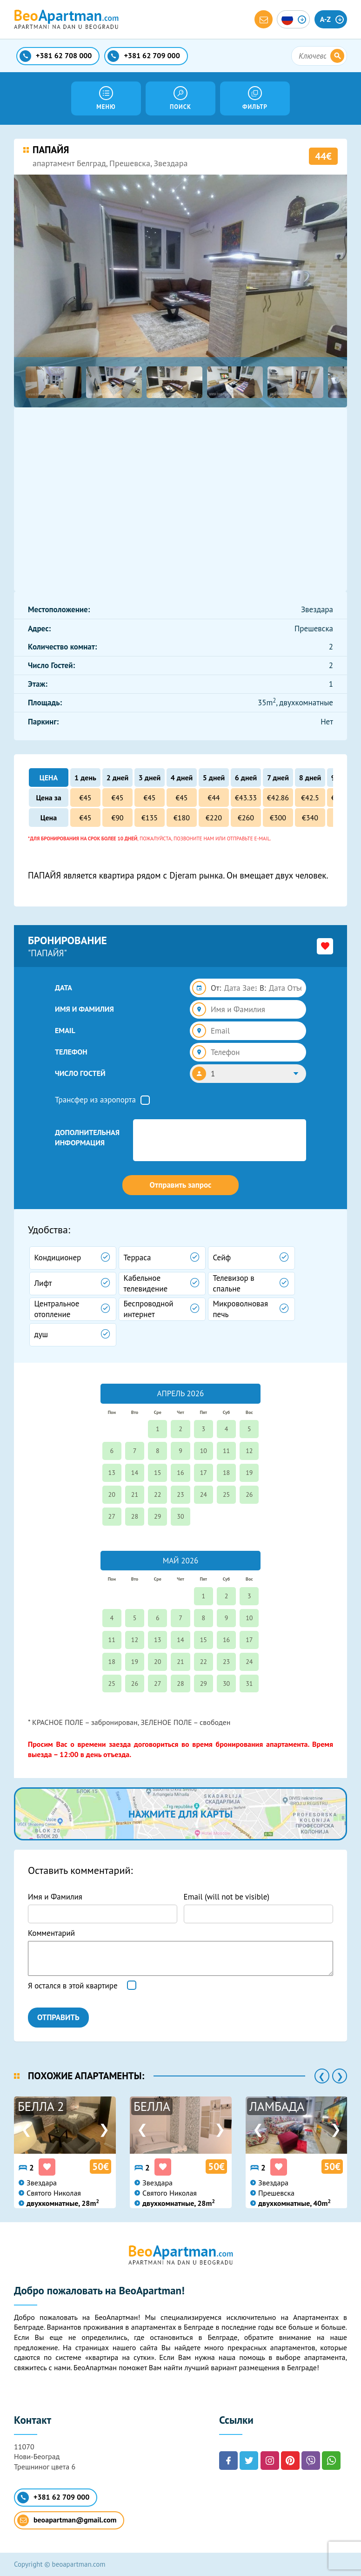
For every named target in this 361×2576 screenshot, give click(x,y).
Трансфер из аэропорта (95, 1100)
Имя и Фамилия (55, 1897)
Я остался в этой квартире (73, 1986)
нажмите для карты (180, 1813)
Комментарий (51, 1933)
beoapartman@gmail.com (66, 2520)
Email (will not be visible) (227, 1897)
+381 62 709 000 (53, 2497)
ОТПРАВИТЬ (58, 2017)
